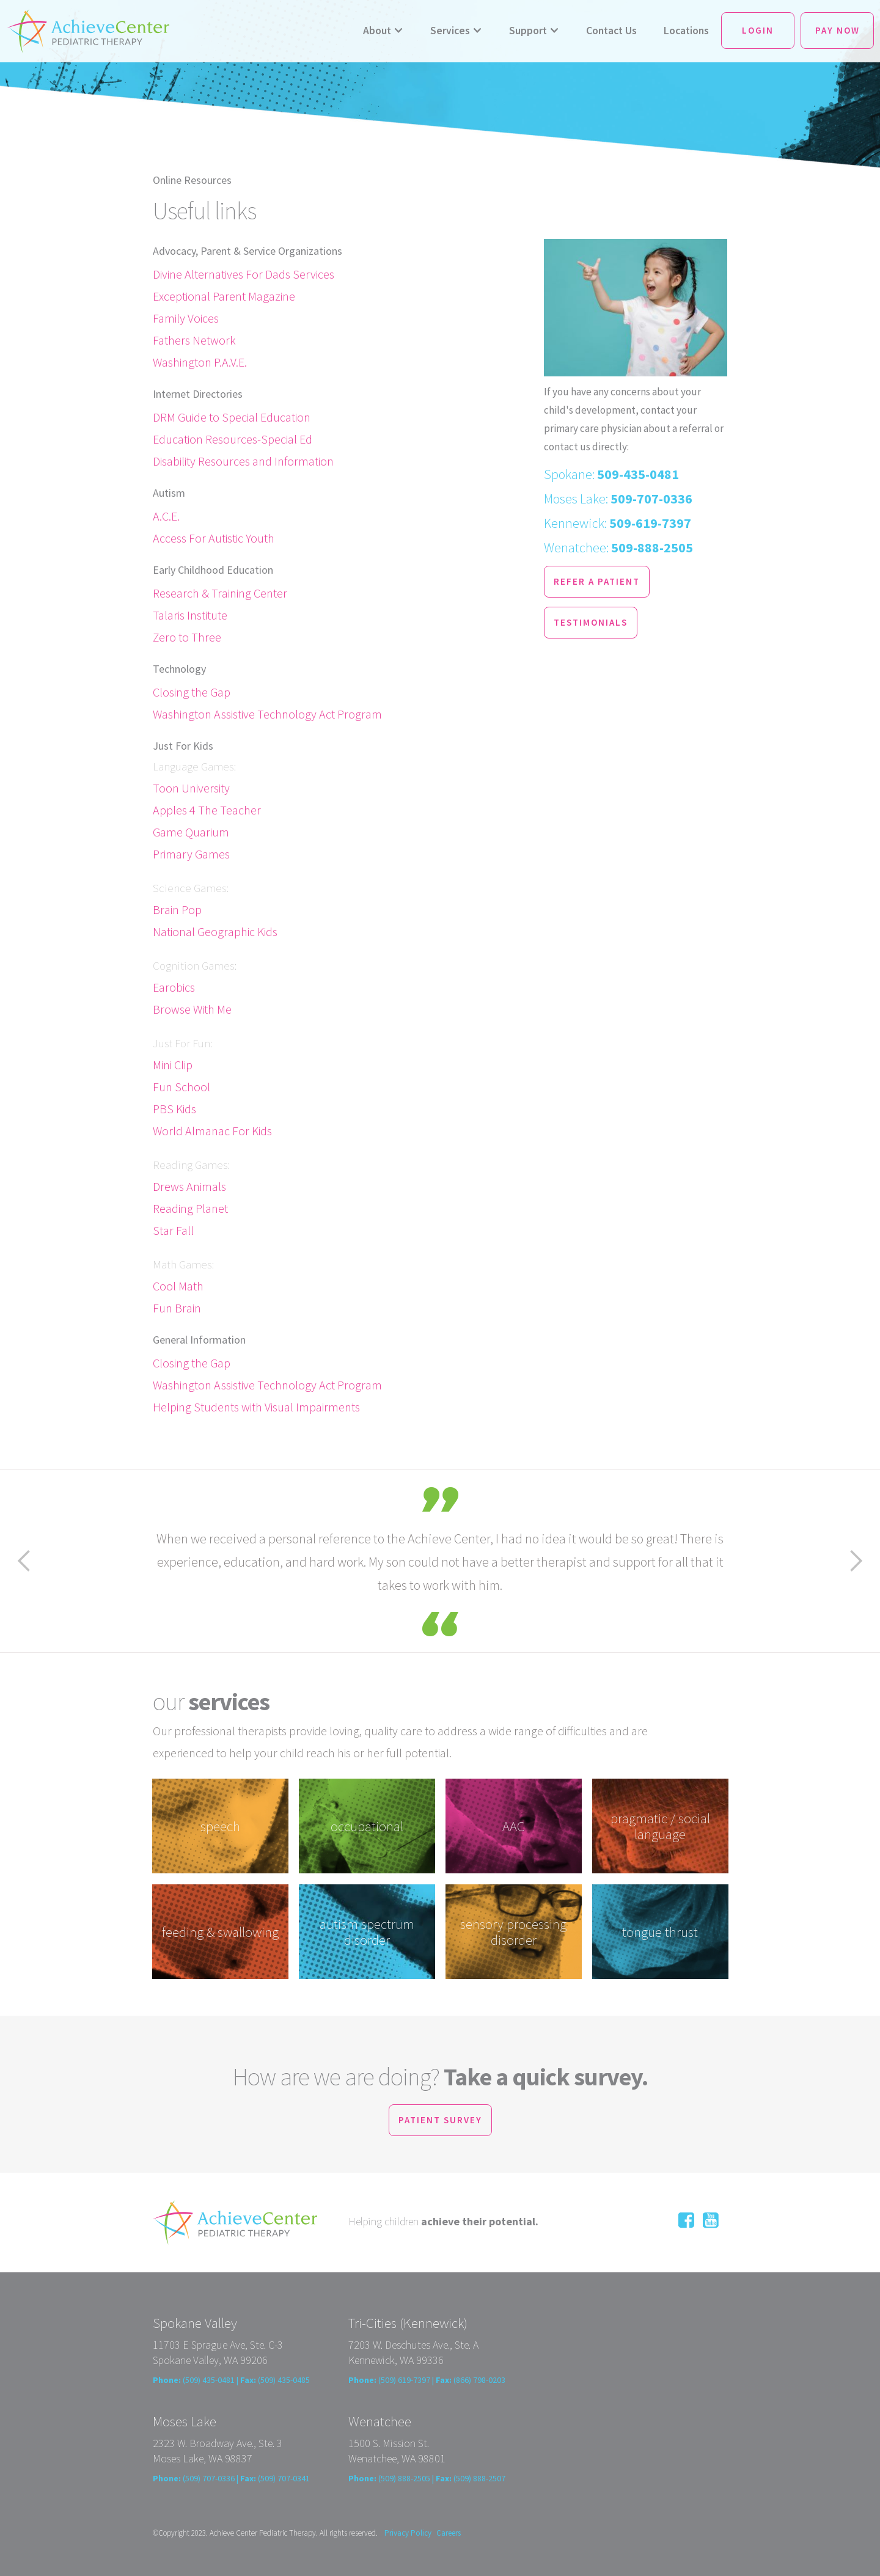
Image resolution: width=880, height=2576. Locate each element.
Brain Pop (177, 909)
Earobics (174, 987)
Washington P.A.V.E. (200, 362)
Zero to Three (187, 637)
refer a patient (597, 581)
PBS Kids (174, 1108)
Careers (448, 2533)
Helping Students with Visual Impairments (256, 1406)
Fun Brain (177, 1307)
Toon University (191, 788)
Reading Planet (190, 1208)
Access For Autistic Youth (213, 538)
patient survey (440, 2120)
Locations (686, 30)
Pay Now (837, 30)
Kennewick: (617, 523)
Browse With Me (192, 1009)
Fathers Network (194, 340)
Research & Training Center (220, 593)
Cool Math (178, 1285)
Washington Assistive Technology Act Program (267, 714)
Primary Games (191, 854)
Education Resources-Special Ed (232, 439)
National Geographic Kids (215, 931)
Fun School (181, 1086)
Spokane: (611, 474)
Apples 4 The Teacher (207, 810)
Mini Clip (173, 1064)
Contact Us (611, 30)
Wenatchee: (618, 547)
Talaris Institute (190, 615)
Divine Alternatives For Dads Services (243, 274)
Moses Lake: (618, 498)
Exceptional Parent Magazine (224, 296)
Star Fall (173, 1230)
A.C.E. (166, 516)
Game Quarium (191, 832)
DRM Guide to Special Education (231, 417)
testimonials (591, 622)
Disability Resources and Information (243, 461)
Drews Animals (189, 1186)
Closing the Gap (191, 692)
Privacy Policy (407, 2533)
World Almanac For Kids (212, 1130)
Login (758, 30)
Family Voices (186, 318)
